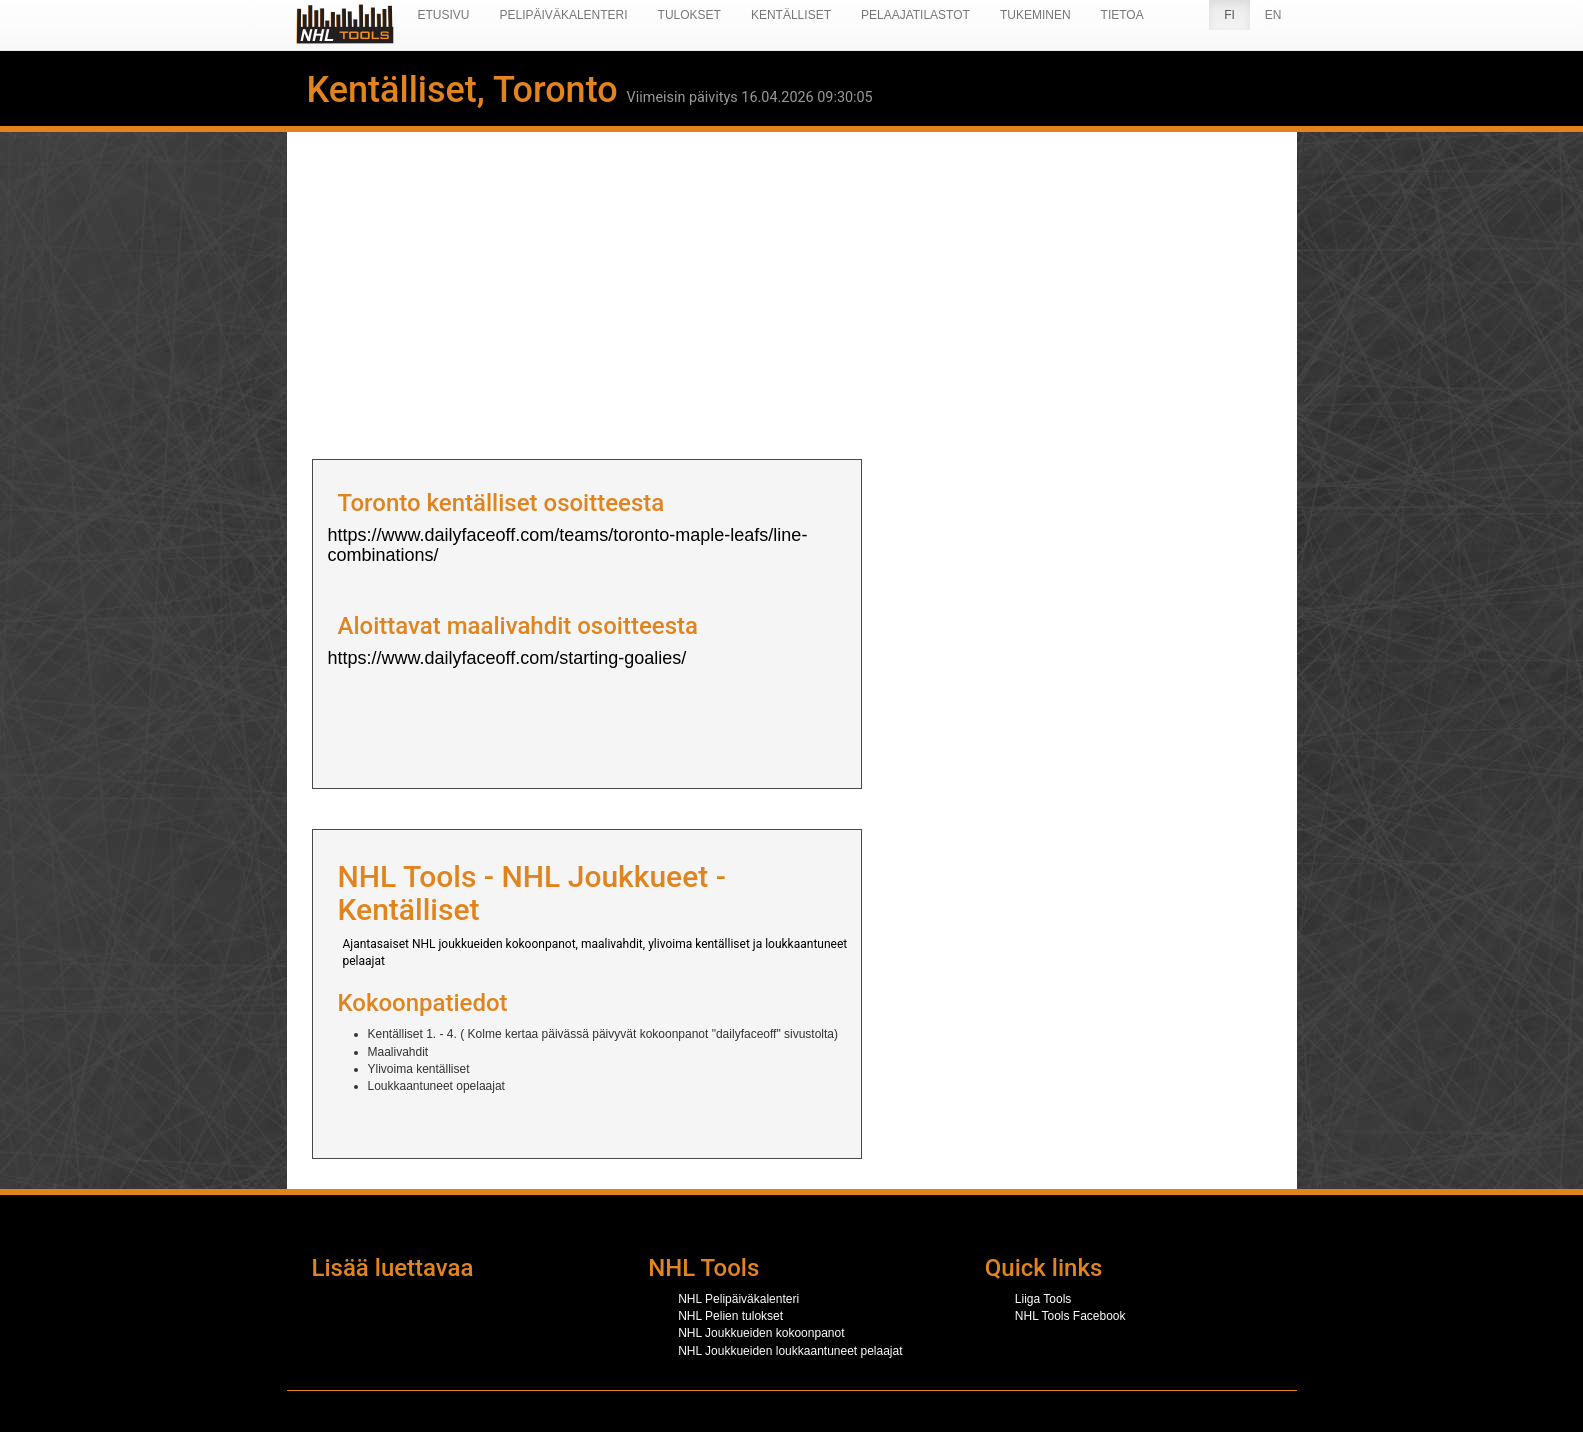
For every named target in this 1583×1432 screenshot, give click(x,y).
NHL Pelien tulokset (730, 1316)
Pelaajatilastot (915, 15)
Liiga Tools (1043, 1299)
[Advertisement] (792, 289)
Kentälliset (791, 15)
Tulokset (689, 15)
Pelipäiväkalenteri (564, 15)
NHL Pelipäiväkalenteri (738, 1299)
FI (1229, 15)
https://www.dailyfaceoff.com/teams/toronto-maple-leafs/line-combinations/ (568, 545)
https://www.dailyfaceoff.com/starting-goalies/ (507, 658)
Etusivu (444, 15)
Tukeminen (1035, 15)
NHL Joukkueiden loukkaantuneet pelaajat (790, 1351)
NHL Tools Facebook (1070, 1316)
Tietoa (1122, 15)
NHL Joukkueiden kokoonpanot (761, 1333)
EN (1273, 15)
